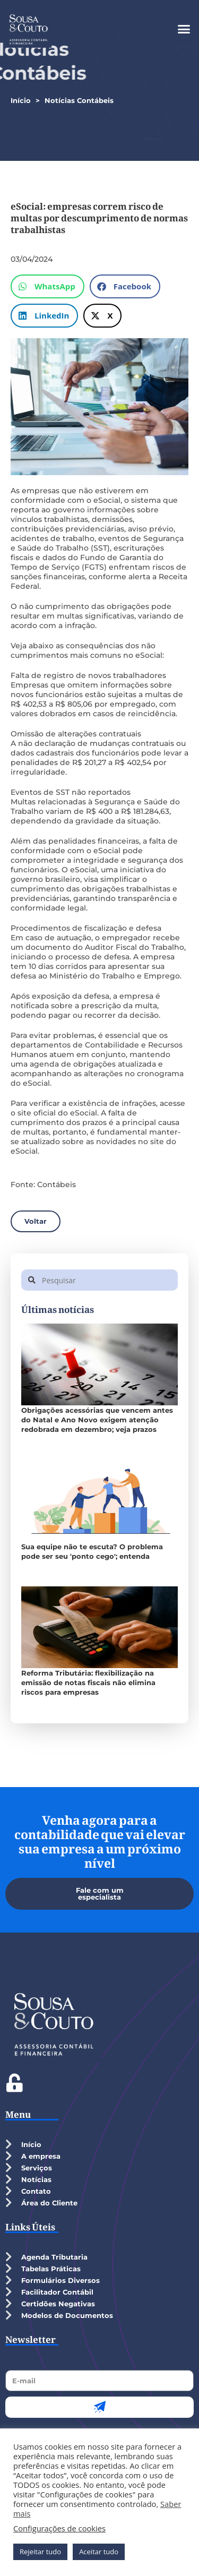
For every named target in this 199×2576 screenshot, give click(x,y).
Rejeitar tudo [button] (40, 2551)
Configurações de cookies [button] (59, 2528)
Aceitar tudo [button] (98, 2551)
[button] (184, 29)
